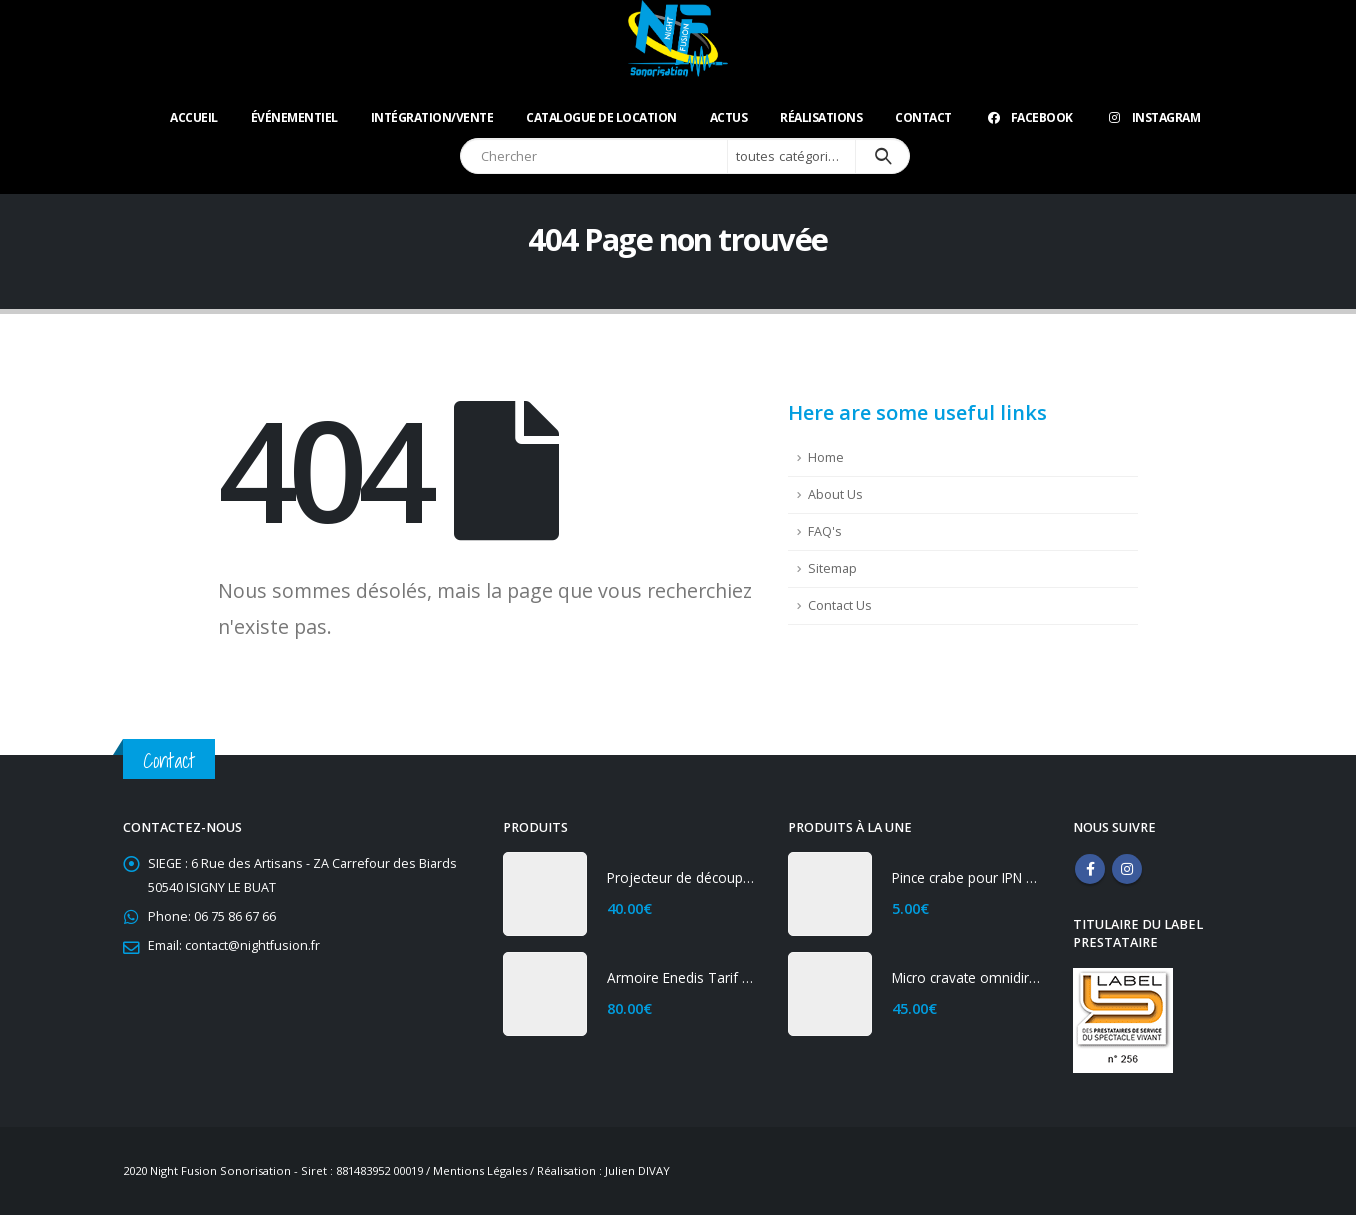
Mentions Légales (480, 1170)
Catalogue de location (601, 117)
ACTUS (729, 117)
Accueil (194, 117)
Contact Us (840, 605)
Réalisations (821, 117)
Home (826, 457)
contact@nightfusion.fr (252, 945)
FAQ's (825, 531)
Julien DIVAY (637, 1170)
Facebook (1029, 117)
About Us (835, 494)
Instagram (1153, 117)
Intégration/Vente (432, 117)
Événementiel (294, 117)
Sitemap (832, 568)
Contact (923, 117)
